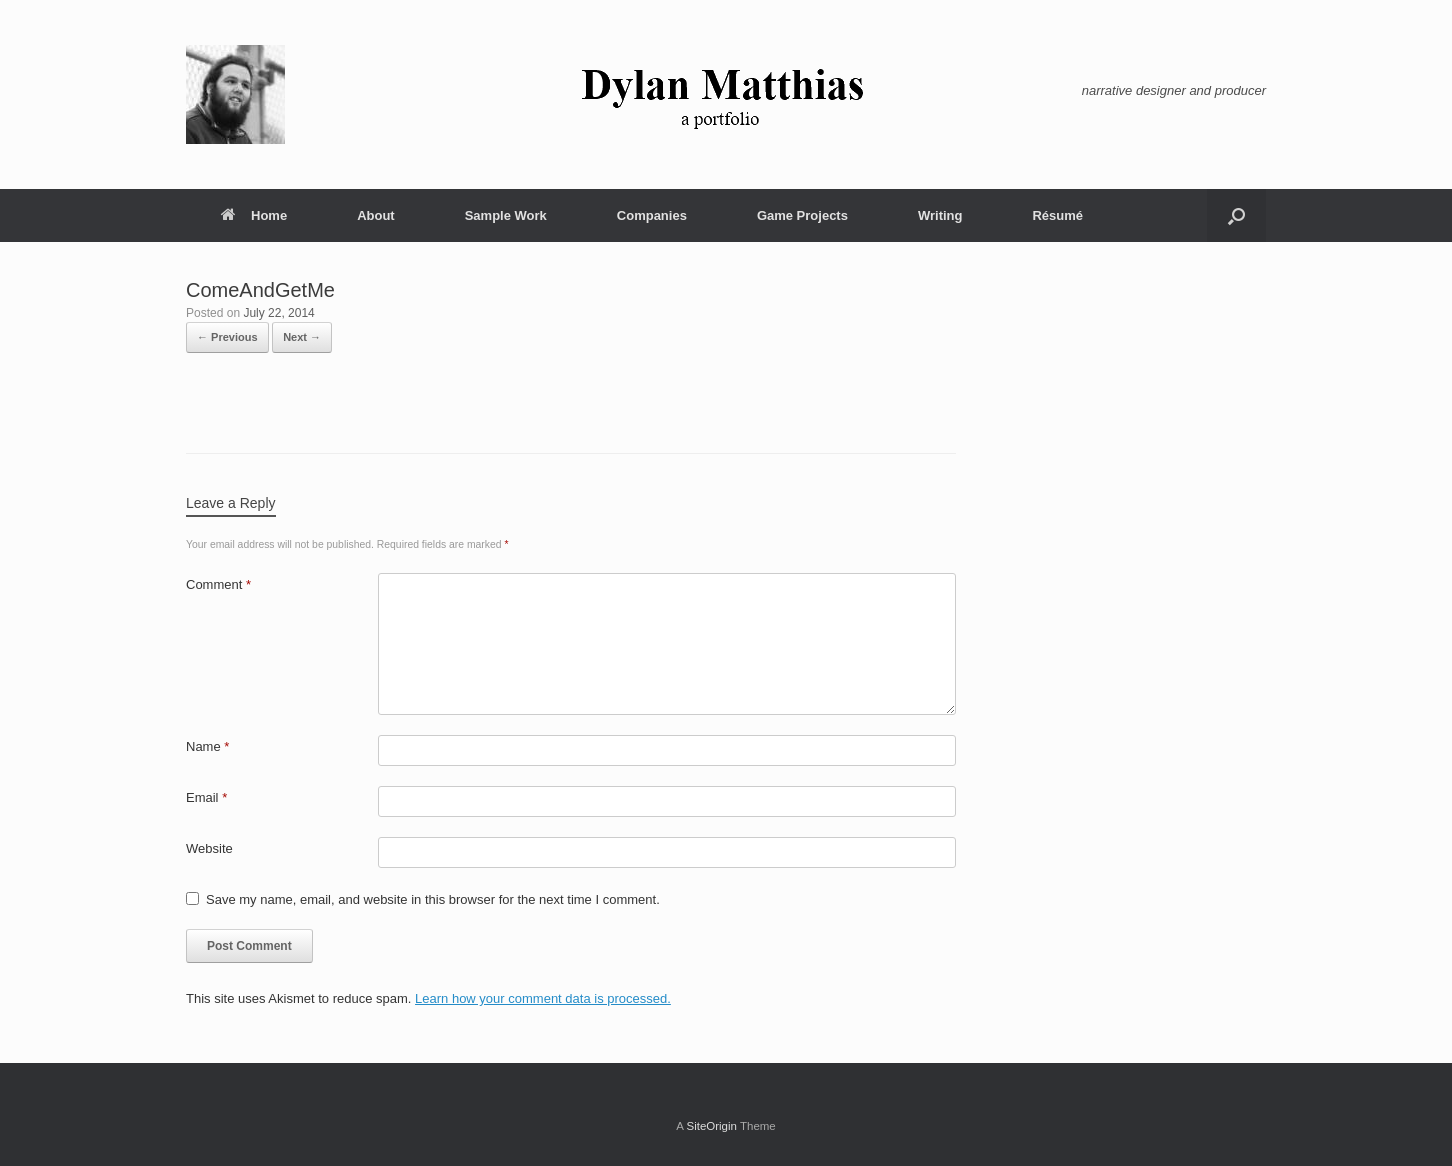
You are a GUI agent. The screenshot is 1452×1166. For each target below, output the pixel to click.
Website (209, 848)
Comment (218, 584)
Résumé (1057, 215)
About (376, 215)
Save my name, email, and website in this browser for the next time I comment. (433, 899)
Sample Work (506, 215)
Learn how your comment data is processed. (543, 998)
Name (207, 746)
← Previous (227, 337)
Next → (302, 337)
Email (206, 797)
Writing (940, 215)
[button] (1236, 215)
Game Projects (802, 215)
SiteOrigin (711, 1126)
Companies (652, 215)
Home (254, 215)
